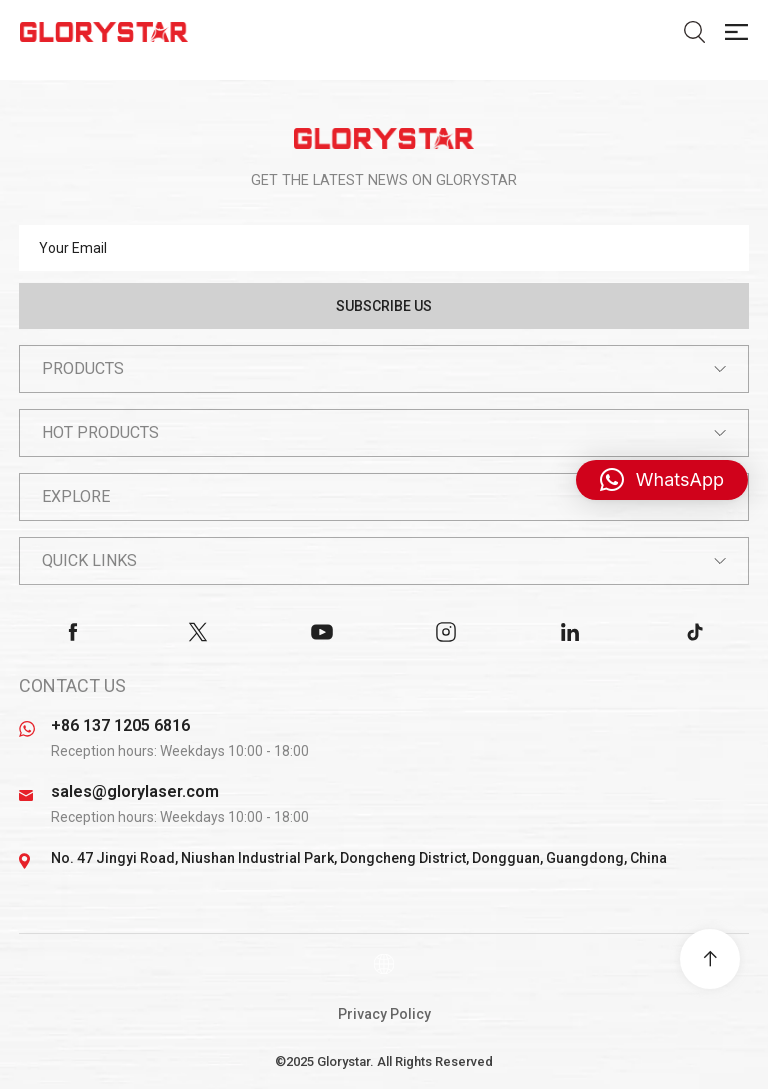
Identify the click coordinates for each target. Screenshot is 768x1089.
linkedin (570, 632)
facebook (73, 632)
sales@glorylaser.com (135, 791)
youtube (322, 632)
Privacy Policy (384, 1014)
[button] (662, 480)
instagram (446, 632)
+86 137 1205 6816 (120, 725)
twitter (198, 632)
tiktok (695, 632)
